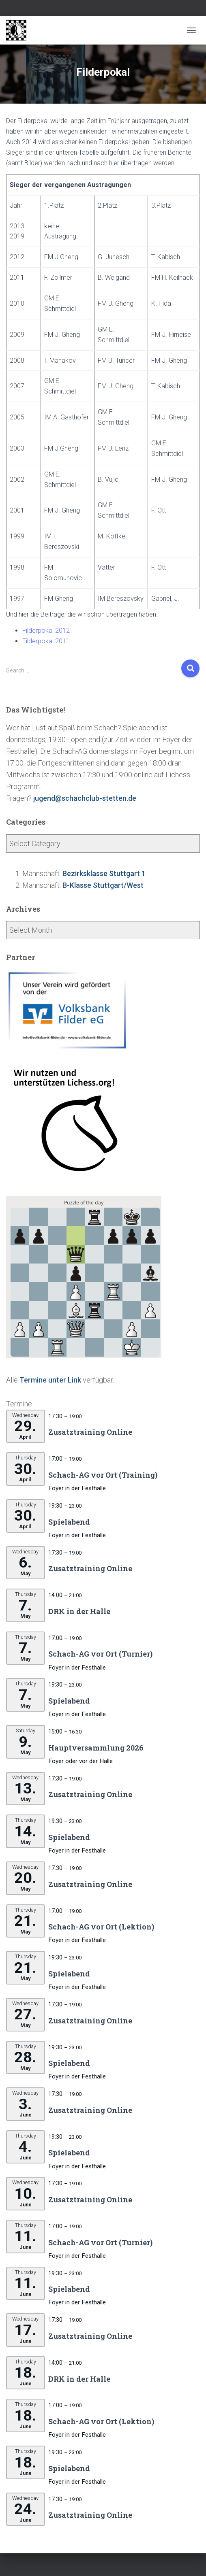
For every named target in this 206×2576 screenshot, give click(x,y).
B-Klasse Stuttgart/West (103, 885)
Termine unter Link (50, 1380)
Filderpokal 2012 (46, 630)
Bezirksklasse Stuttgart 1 (104, 873)
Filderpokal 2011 (46, 641)
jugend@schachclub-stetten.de (84, 798)
